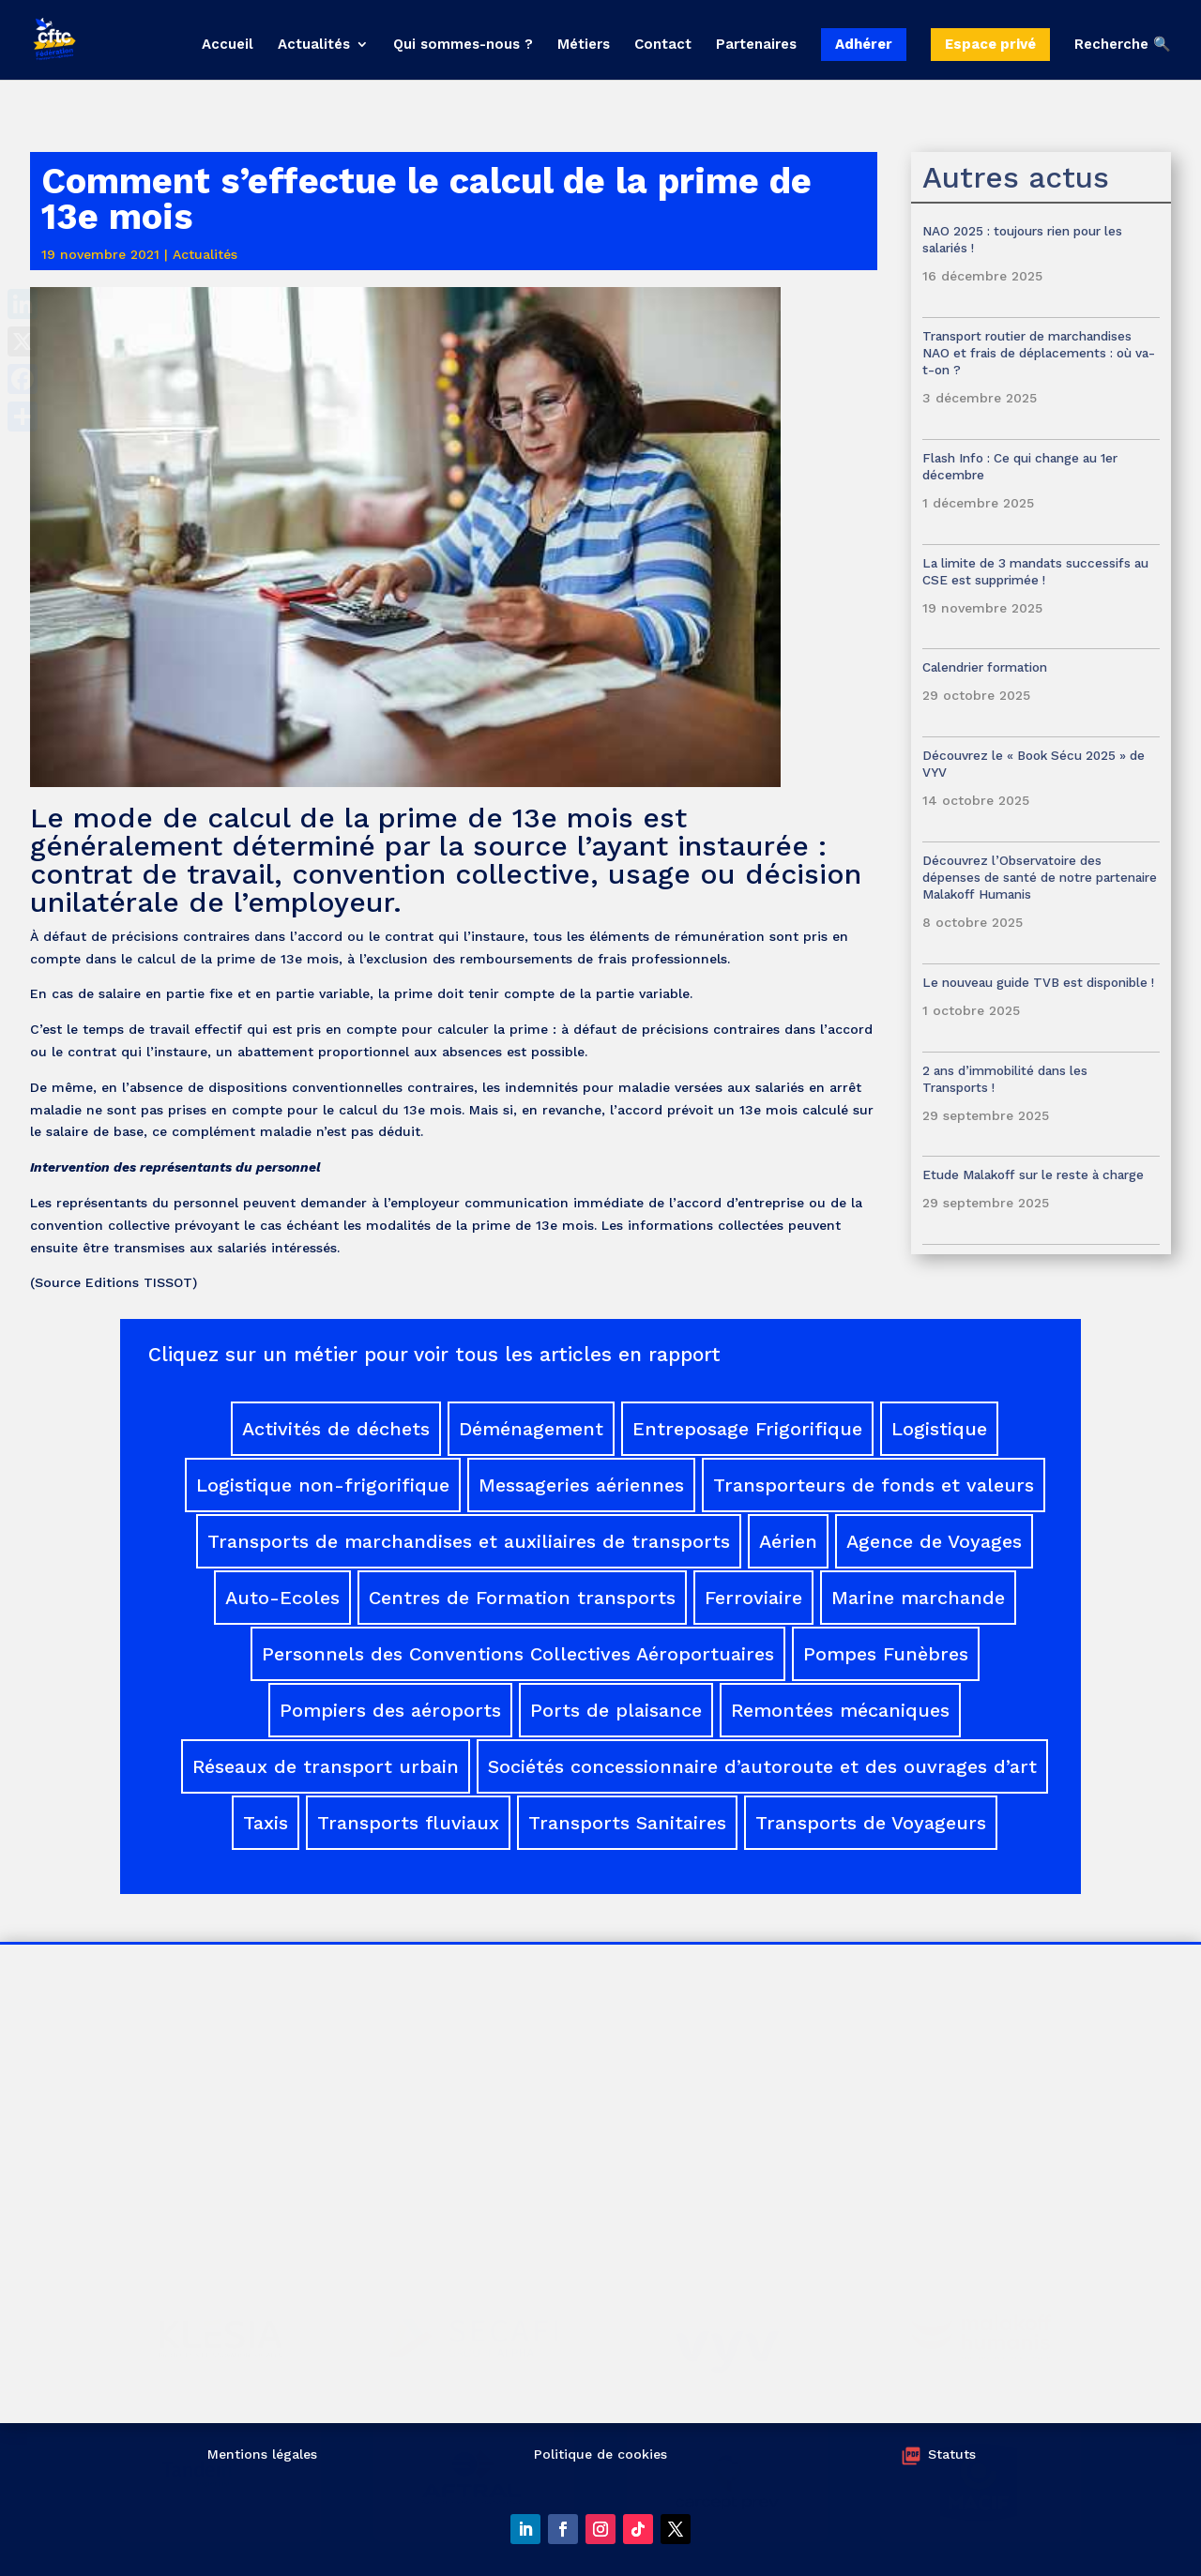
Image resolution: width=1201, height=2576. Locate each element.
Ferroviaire (753, 1597)
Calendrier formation (984, 666)
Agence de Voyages (934, 1541)
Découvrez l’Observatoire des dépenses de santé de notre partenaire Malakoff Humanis (1039, 877)
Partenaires (756, 45)
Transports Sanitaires (627, 1822)
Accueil (227, 45)
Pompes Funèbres (885, 1654)
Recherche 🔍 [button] (1122, 45)
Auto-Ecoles (282, 1597)
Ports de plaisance (616, 1710)
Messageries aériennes (581, 1485)
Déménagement (531, 1428)
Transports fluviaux (408, 1822)
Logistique (939, 1428)
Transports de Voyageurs (870, 1822)
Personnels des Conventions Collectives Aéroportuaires (518, 1654)
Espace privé (990, 44)
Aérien (788, 1541)
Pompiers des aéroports (390, 1710)
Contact (663, 45)
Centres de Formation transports (522, 1597)
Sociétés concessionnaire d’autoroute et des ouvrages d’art (762, 1766)
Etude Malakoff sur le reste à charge (1033, 1174)
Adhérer (863, 44)
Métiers (583, 45)
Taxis (265, 1822)
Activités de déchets (336, 1428)
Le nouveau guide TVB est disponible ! (1038, 982)
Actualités (314, 45)
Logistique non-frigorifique (322, 1485)
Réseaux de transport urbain (325, 1766)
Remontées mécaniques (840, 1710)
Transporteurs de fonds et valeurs (873, 1485)
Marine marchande (918, 1597)
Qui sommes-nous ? (463, 45)
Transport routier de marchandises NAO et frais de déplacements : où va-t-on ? (1038, 352)
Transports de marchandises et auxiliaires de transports (468, 1541)
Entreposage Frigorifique (747, 1428)
